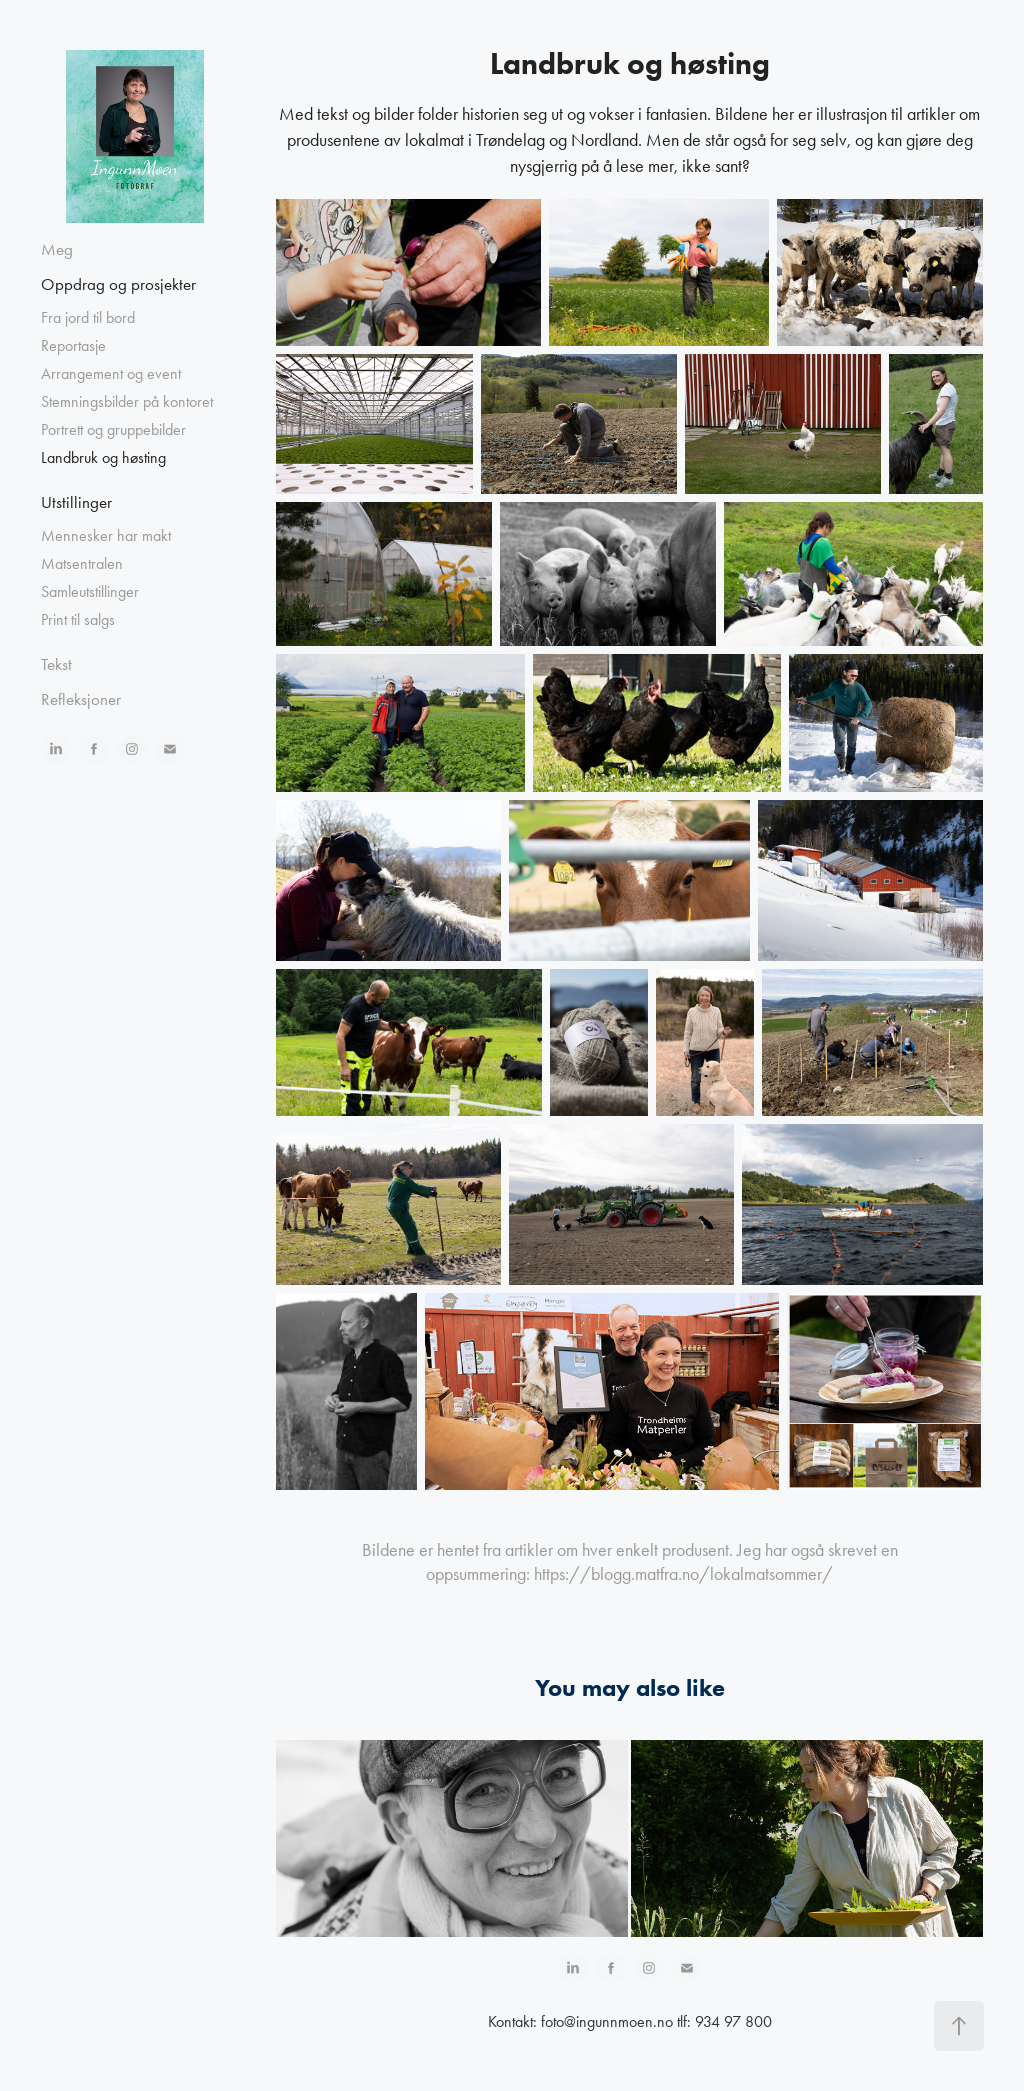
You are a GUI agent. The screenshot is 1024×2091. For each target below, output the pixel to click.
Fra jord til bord (88, 317)
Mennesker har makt (106, 535)
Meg (57, 249)
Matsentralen (82, 563)
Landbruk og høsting (103, 457)
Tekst (56, 664)
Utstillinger (76, 502)
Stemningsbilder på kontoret (127, 401)
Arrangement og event (111, 373)
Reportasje (73, 345)
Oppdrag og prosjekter (118, 284)
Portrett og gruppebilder (113, 429)
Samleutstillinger (90, 591)
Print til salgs (78, 619)
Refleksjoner (81, 699)
